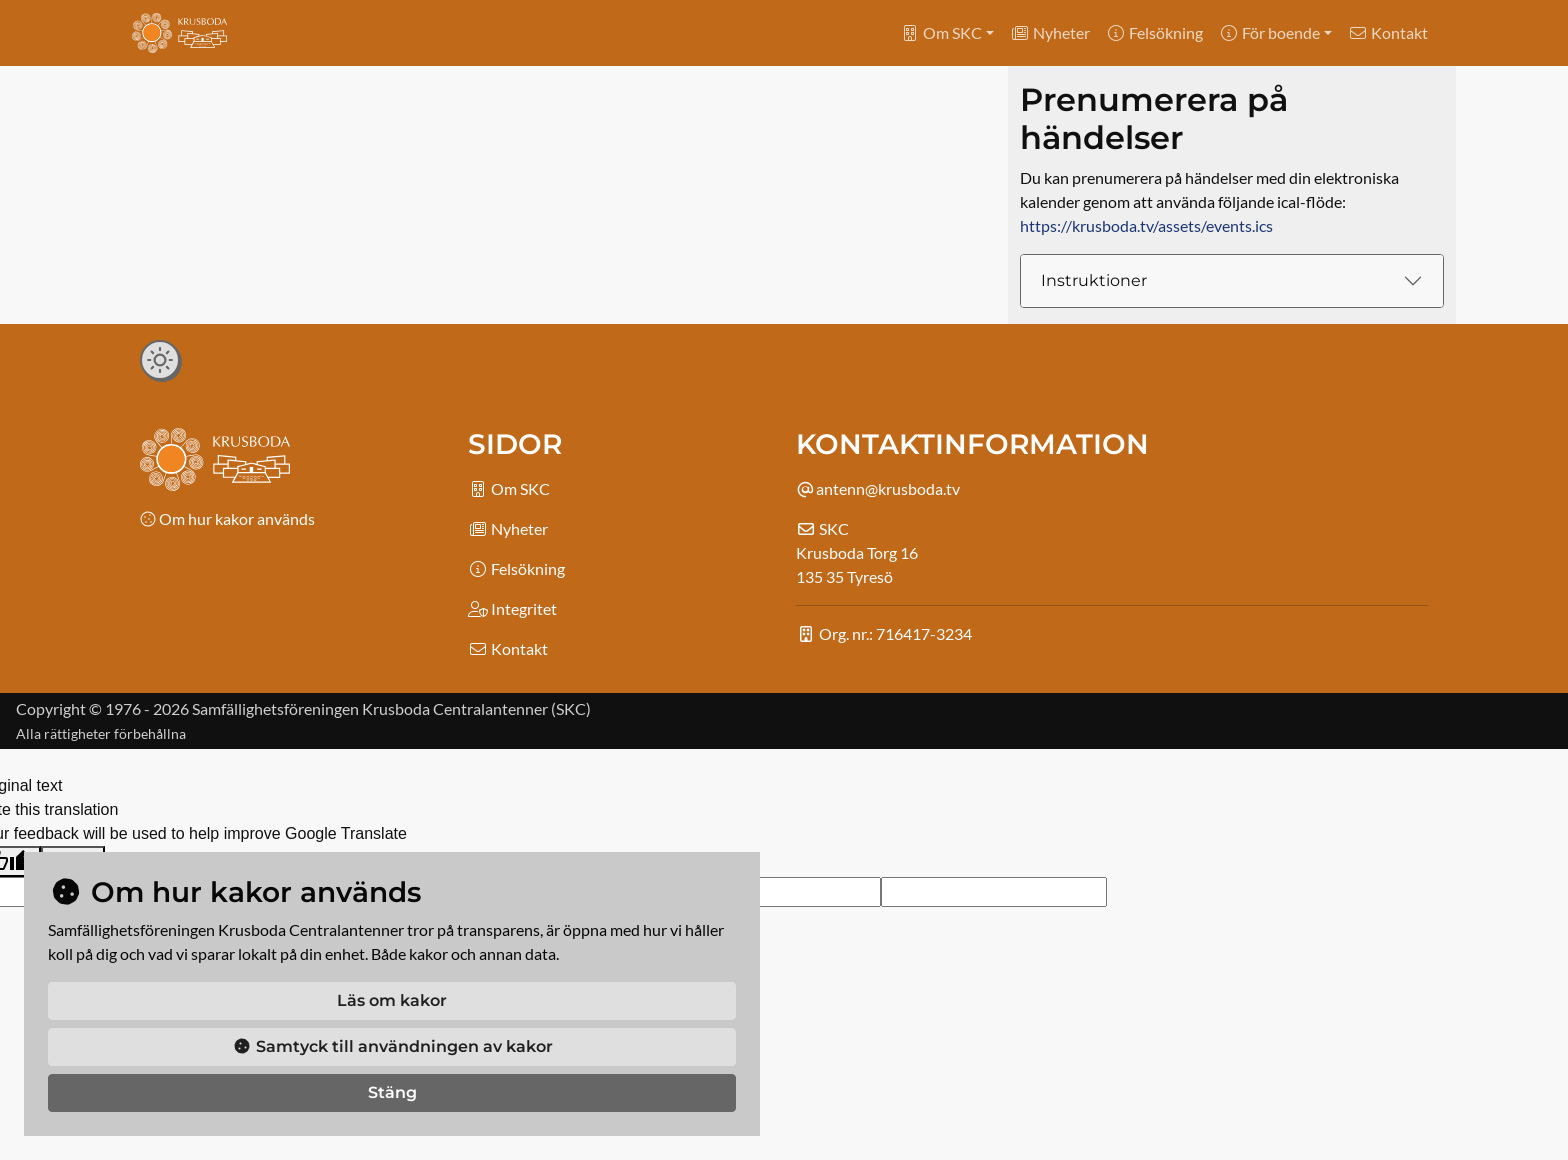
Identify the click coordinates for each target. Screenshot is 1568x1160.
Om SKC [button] (941, 32)
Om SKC (509, 488)
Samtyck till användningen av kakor (392, 1046)
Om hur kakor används (227, 518)
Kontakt (1388, 32)
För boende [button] (1269, 32)
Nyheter (1050, 32)
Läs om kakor (392, 1000)
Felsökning (1154, 32)
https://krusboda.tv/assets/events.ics (1146, 225)
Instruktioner (1094, 280)
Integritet (512, 608)
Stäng (392, 1092)
